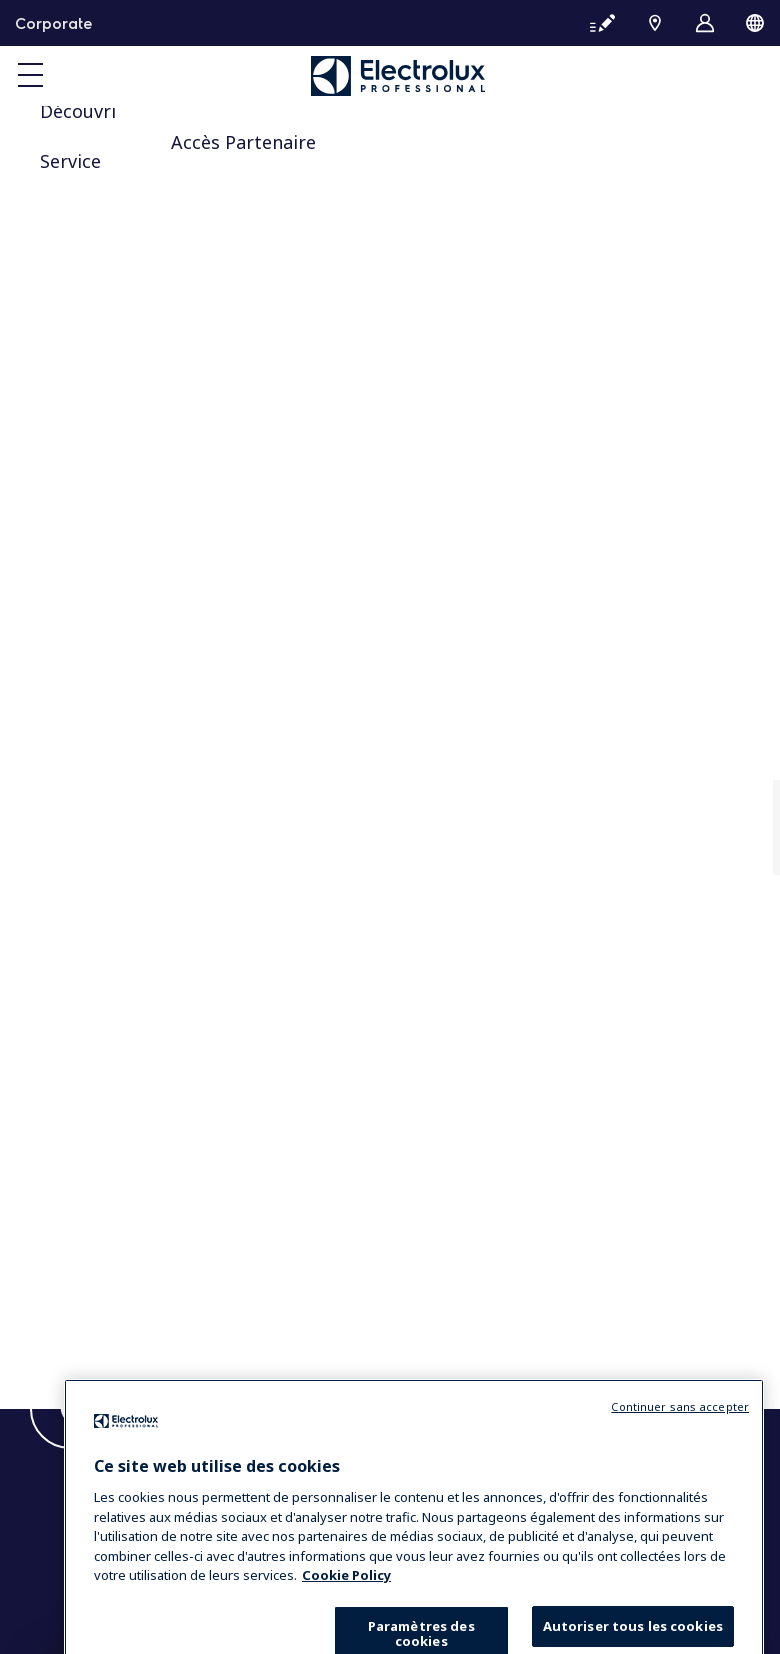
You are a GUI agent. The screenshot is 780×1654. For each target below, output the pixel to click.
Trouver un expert (118, 1045)
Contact (80, 1259)
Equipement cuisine (122, 793)
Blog (69, 1279)
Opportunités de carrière (143, 919)
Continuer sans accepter (680, 1449)
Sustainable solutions (127, 583)
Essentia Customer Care (137, 1026)
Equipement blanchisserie (145, 832)
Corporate (53, 23)
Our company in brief (129, 544)
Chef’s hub (90, 1172)
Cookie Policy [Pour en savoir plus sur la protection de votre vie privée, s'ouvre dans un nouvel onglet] (346, 1618)
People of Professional (133, 939)
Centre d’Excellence (123, 1133)
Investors (86, 564)
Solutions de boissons (129, 812)
